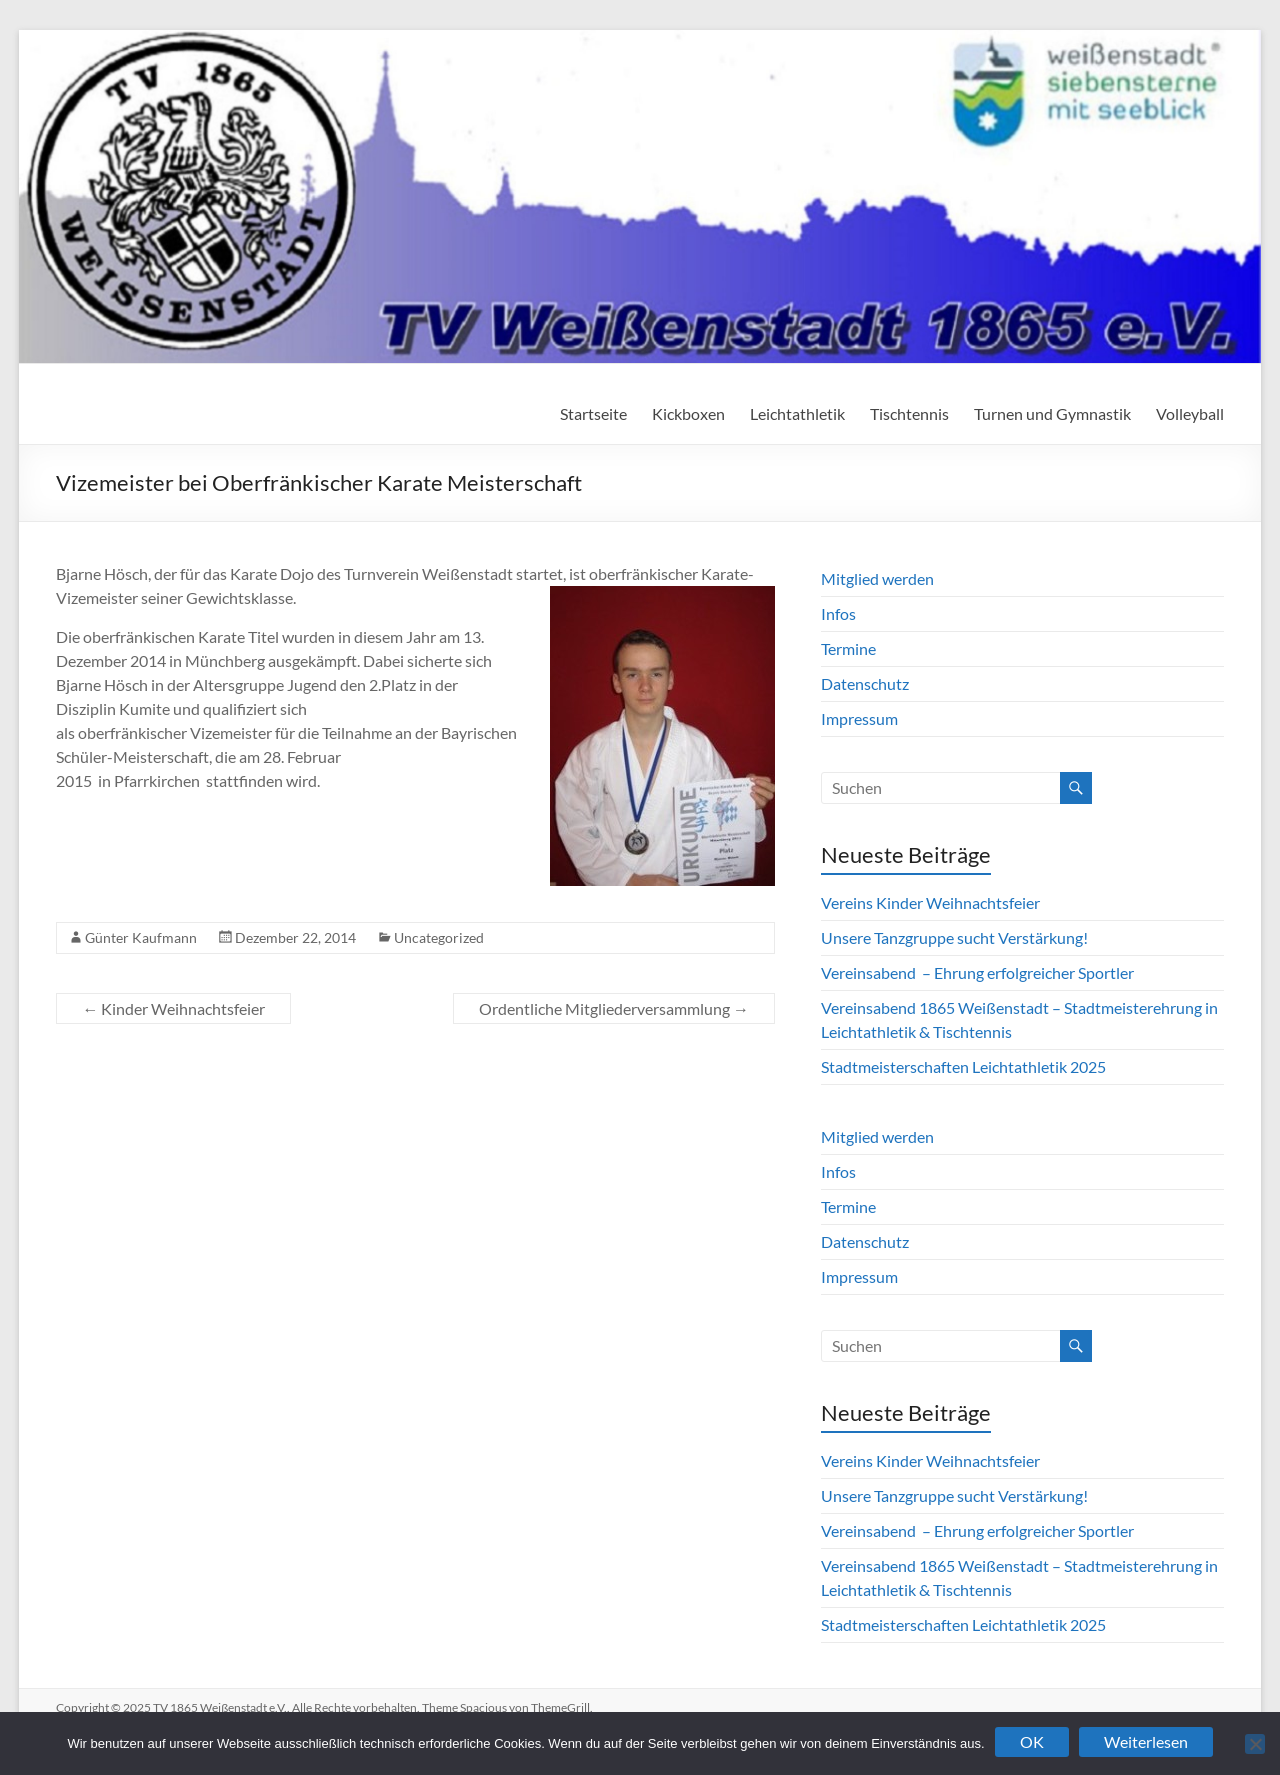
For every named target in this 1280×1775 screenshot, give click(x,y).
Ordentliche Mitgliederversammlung (614, 1008)
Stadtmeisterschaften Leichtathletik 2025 (963, 1066)
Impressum (859, 718)
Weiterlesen (1146, 1741)
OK (1032, 1741)
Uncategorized (439, 937)
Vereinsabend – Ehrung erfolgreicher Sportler (977, 972)
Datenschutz (865, 683)
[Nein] (1255, 1744)
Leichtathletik (797, 413)
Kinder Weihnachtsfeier (173, 1008)
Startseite (593, 413)
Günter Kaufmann (141, 937)
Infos (838, 613)
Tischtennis (909, 413)
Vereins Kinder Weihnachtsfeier (930, 902)
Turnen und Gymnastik (1052, 413)
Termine (848, 648)
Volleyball (1190, 413)
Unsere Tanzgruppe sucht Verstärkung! (954, 937)
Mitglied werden (877, 578)
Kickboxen (688, 413)
